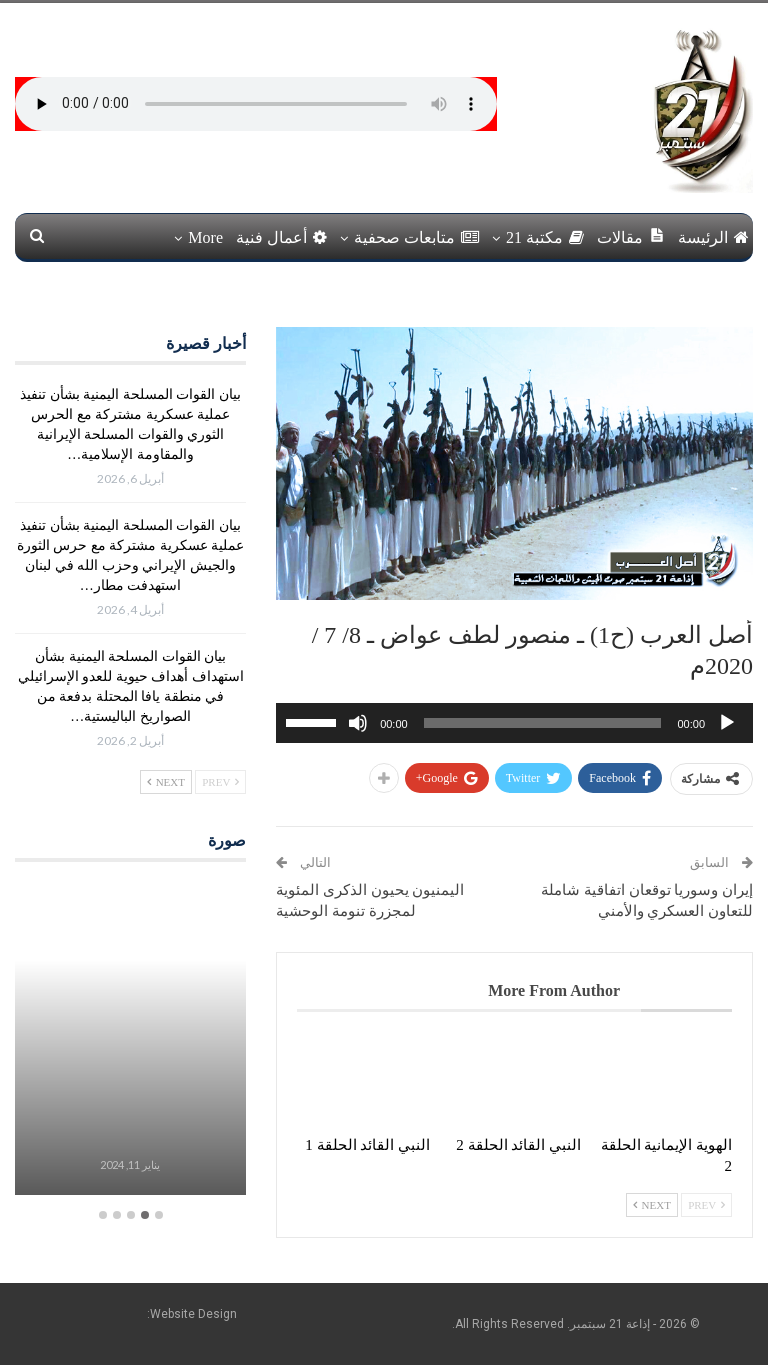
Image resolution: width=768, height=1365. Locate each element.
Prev (706, 1205)
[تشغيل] (727, 723)
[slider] (543, 723)
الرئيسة (713, 237)
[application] (514, 723)
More (205, 237)
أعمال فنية (281, 237)
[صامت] (358, 723)
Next (652, 1205)
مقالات (631, 236)
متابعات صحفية (416, 237)
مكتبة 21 (545, 237)
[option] (130, 1040)
